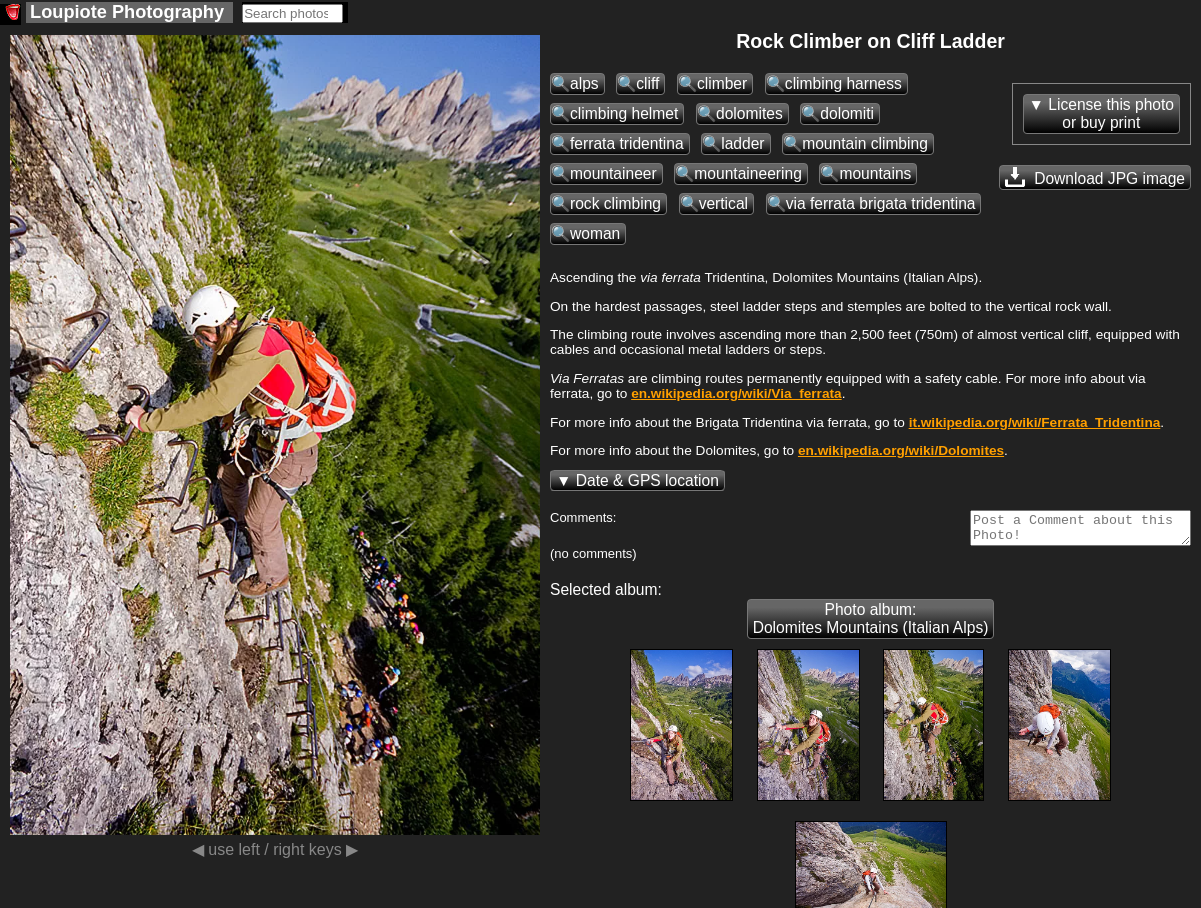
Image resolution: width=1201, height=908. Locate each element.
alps (584, 83)
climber (722, 83)
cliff (647, 83)
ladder (742, 143)
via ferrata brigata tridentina (881, 203)
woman (595, 233)
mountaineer (613, 173)
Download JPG (1095, 177)
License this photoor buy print (1111, 113)
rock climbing (615, 203)
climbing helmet (624, 113)
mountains (875, 173)
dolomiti (847, 113)
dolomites (749, 113)
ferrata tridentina (627, 143)
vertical (723, 203)
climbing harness (843, 83)
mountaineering (748, 173)
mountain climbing (865, 143)
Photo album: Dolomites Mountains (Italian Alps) (871, 624)
